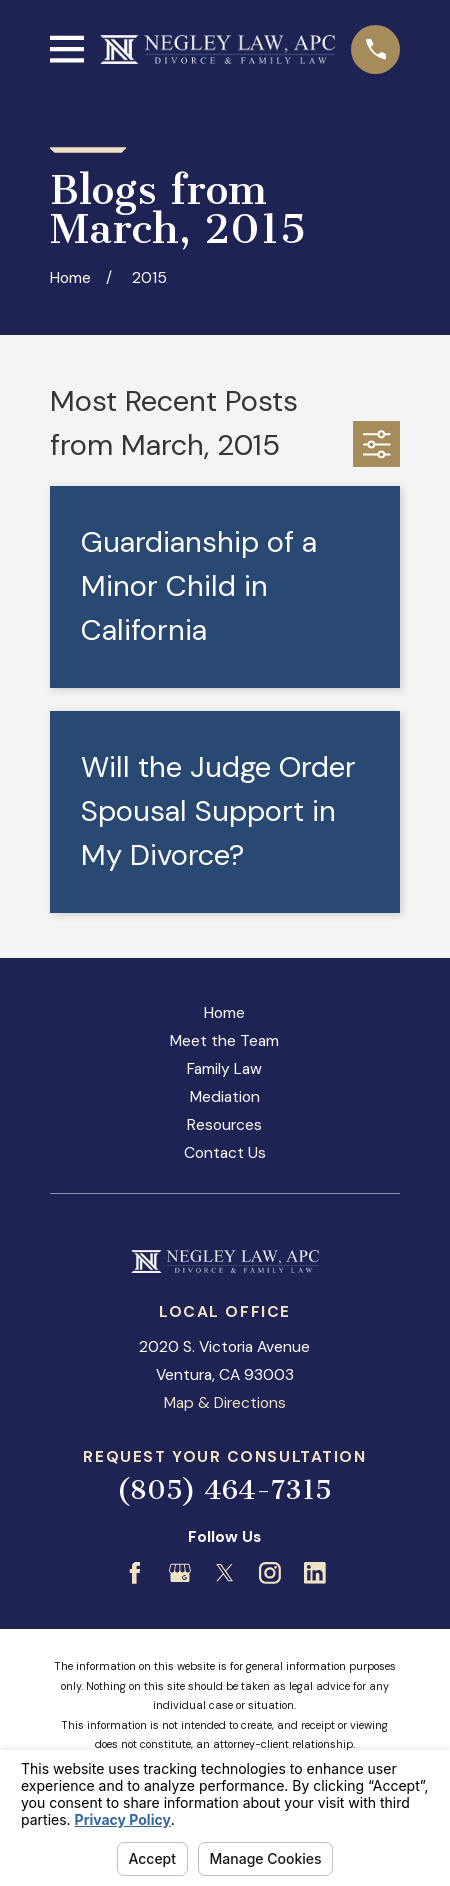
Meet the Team (224, 1041)
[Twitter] (225, 1573)
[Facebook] (135, 1573)
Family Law (224, 1069)
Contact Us (225, 1153)
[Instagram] (270, 1573)
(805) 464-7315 (224, 1490)
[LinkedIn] (315, 1573)
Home (224, 1013)
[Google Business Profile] (180, 1573)
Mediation (225, 1097)
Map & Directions (225, 1403)
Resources (224, 1125)
